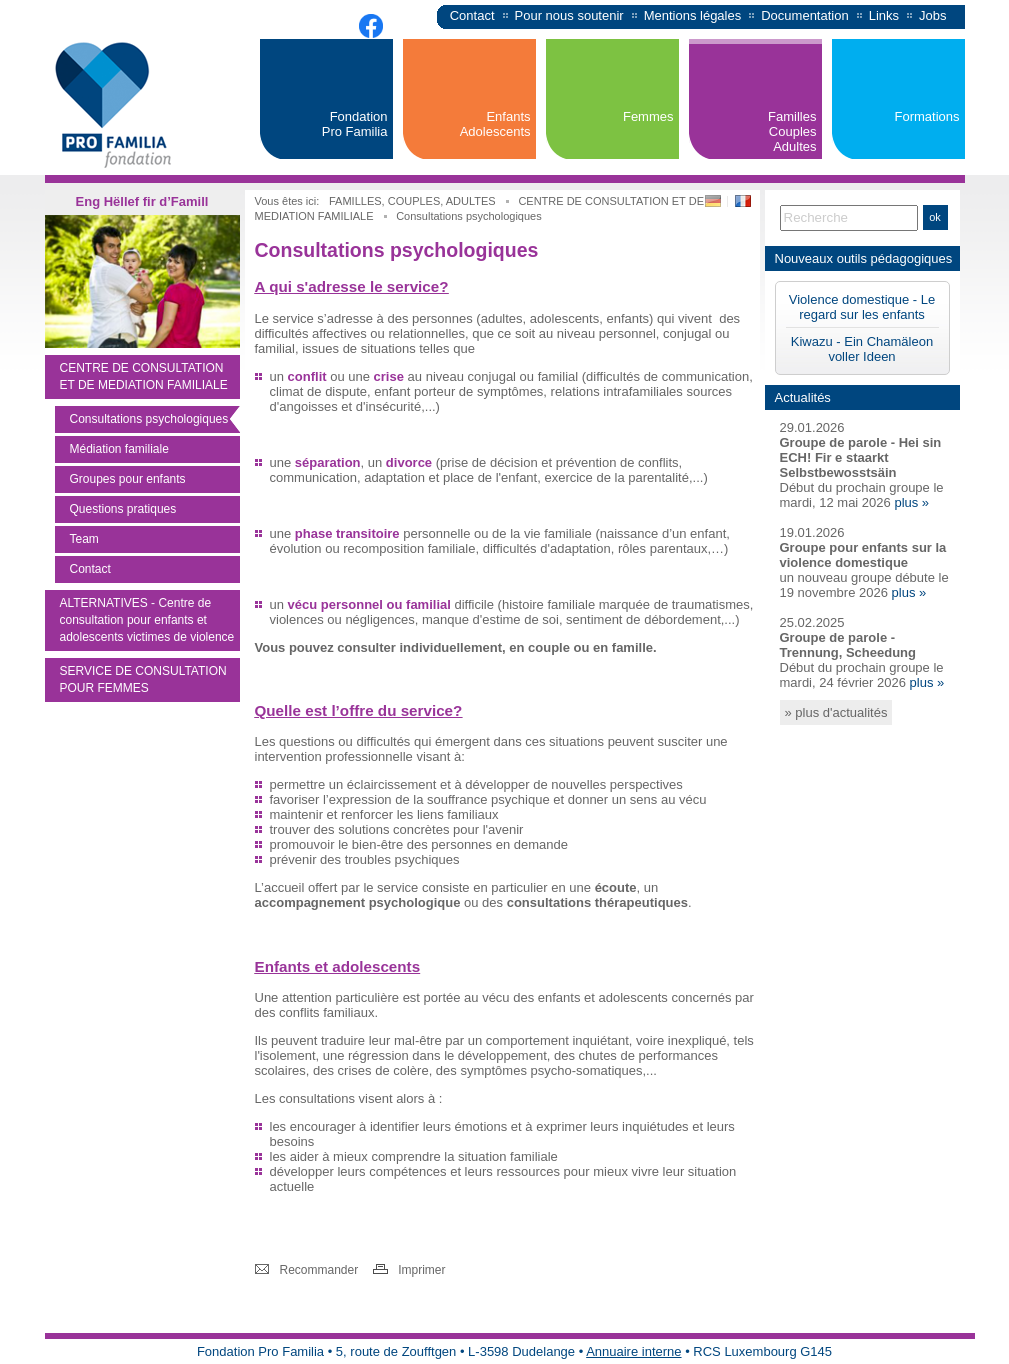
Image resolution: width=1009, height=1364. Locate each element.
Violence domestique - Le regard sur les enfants (862, 307)
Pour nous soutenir (569, 15)
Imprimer (421, 1270)
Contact (472, 15)
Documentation (804, 15)
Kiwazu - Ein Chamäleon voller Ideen (862, 349)
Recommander (319, 1270)
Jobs (932, 15)
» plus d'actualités (836, 712)
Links (884, 15)
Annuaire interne (633, 1351)
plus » (911, 502)
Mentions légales (693, 15)
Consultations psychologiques (469, 216)
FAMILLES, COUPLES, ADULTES (414, 201)
